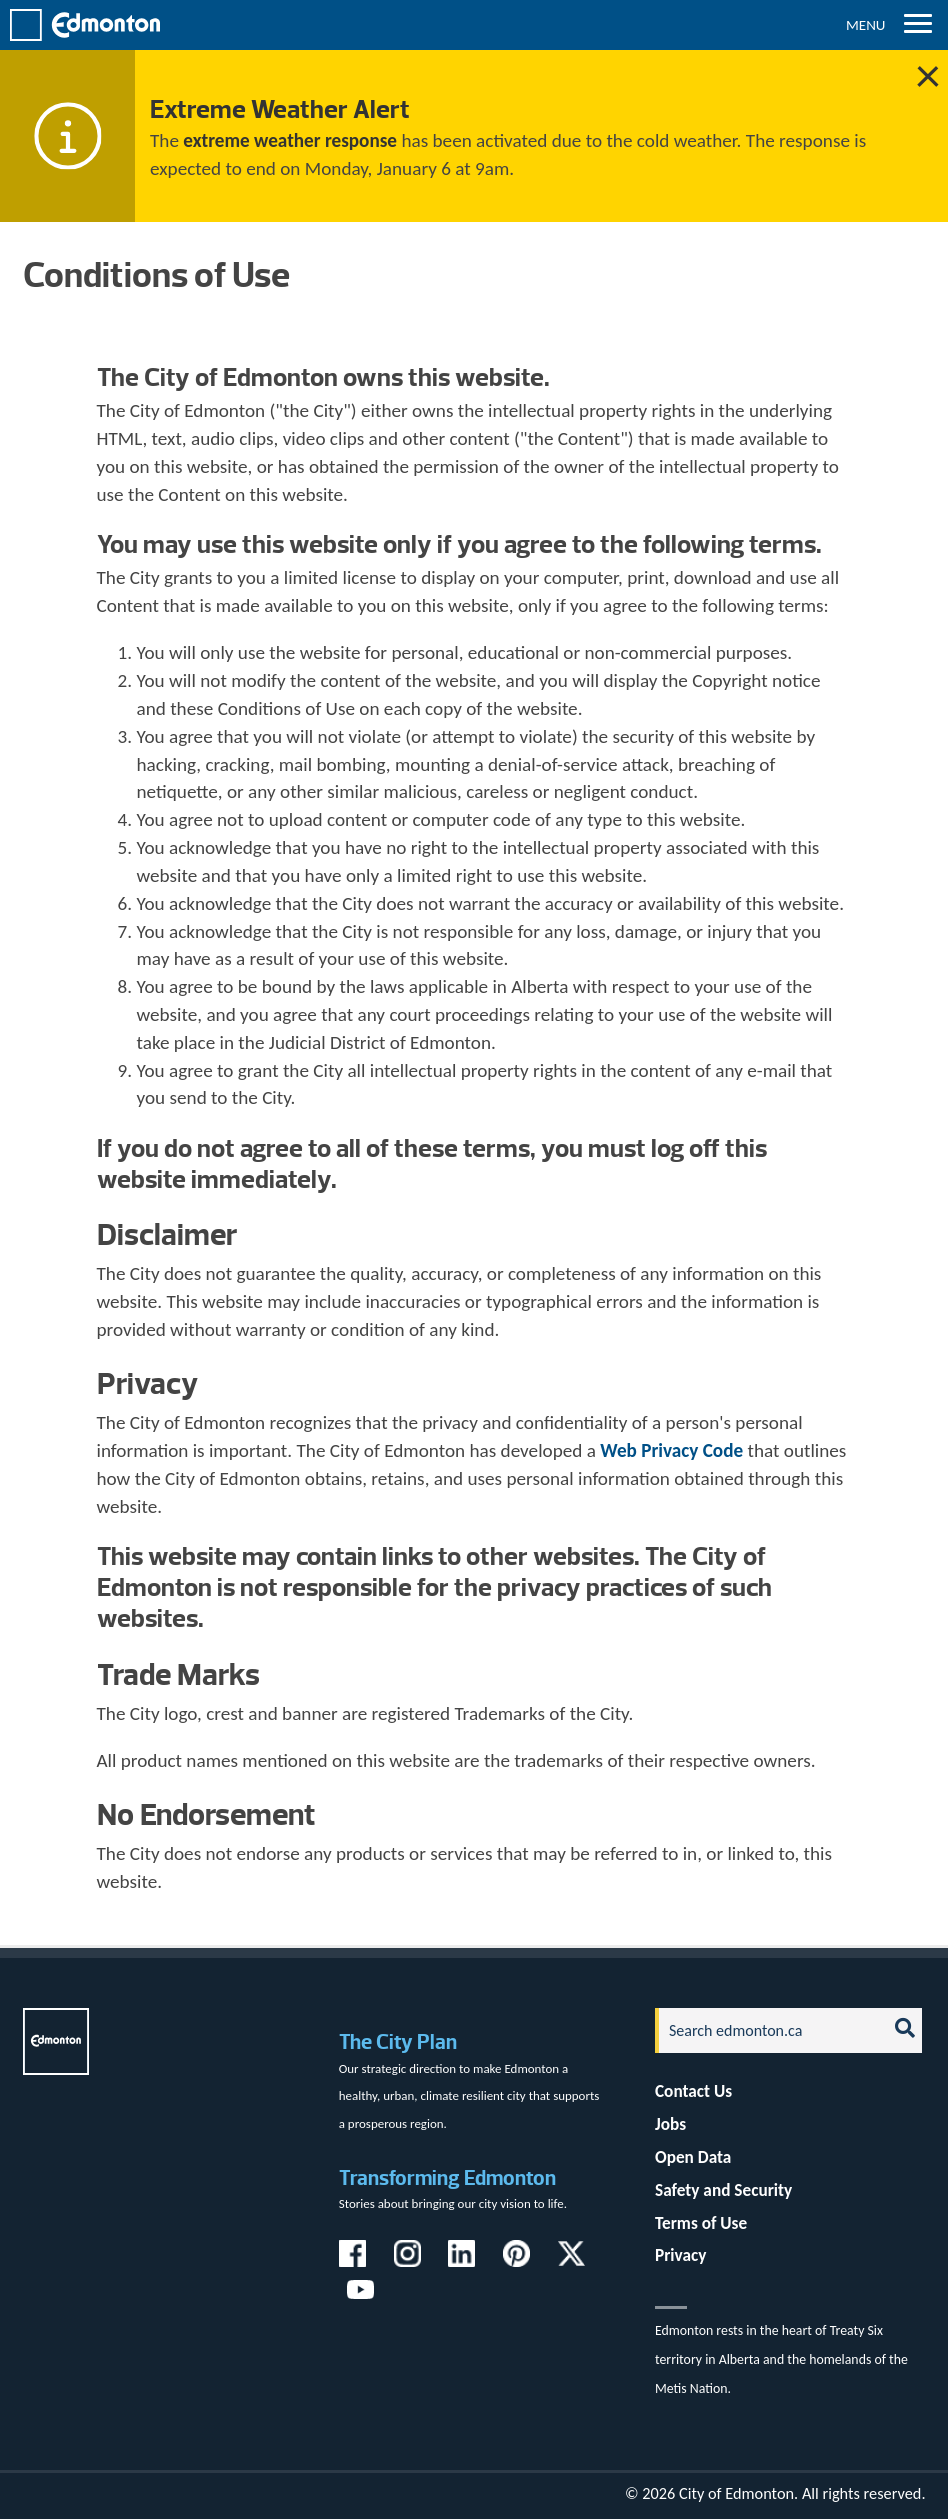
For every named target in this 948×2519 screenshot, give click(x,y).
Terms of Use (701, 2223)
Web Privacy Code (671, 1450)
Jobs (670, 2124)
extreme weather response (290, 140)
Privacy (680, 2255)
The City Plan (398, 2041)
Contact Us (693, 2091)
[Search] (765, 2030)
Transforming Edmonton (447, 2177)
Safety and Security (723, 2190)
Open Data (693, 2157)
